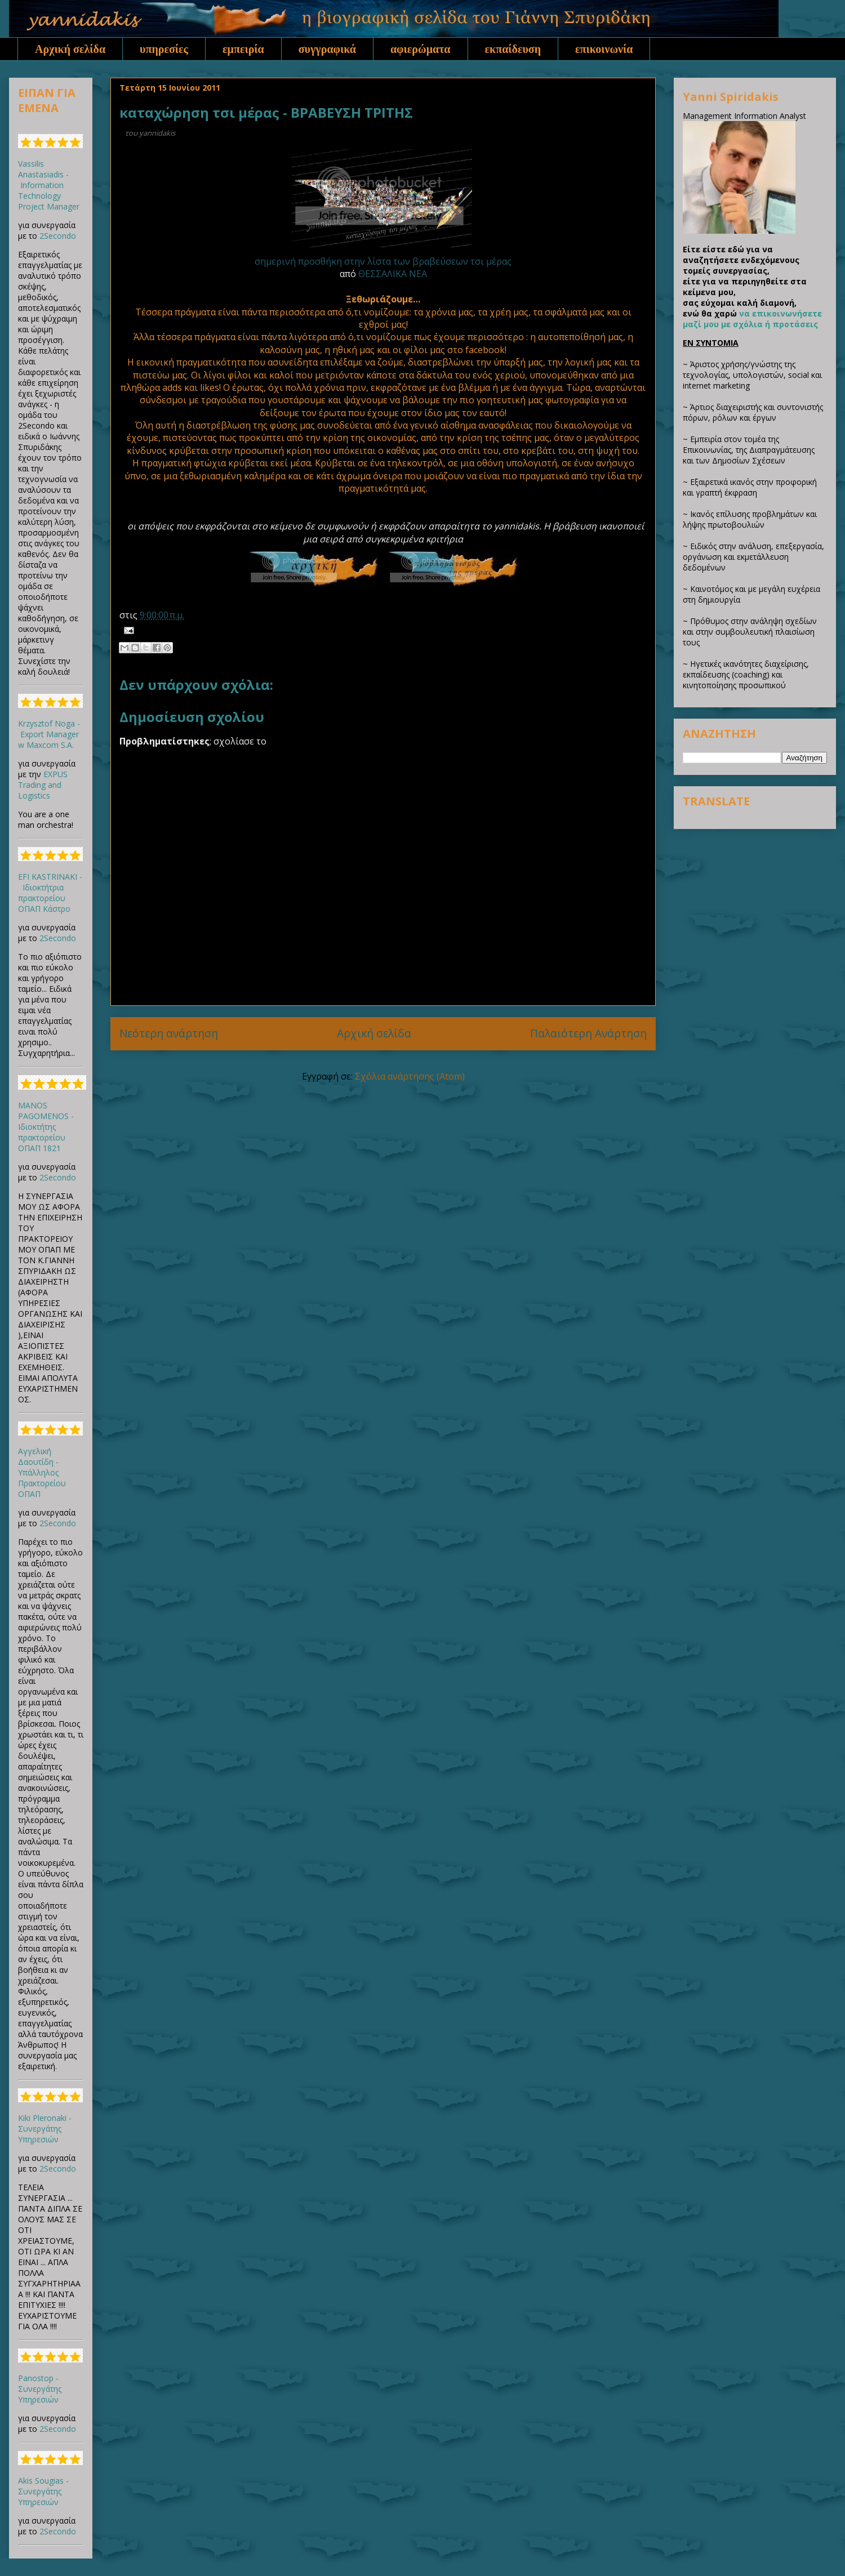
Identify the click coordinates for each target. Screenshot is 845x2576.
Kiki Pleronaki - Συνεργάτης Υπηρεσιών (45, 2129)
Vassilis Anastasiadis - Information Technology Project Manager (48, 185)
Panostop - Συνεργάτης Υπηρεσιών (39, 2389)
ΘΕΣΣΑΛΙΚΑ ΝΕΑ (392, 274)
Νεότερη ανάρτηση (168, 1033)
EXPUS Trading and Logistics (43, 785)
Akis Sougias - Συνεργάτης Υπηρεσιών (43, 2491)
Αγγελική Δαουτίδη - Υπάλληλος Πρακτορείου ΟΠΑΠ (42, 1472)
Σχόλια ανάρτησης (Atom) (410, 1076)
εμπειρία (243, 49)
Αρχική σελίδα (70, 49)
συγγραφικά (327, 49)
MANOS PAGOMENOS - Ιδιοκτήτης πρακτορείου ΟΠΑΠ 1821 (46, 1126)
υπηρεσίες (164, 49)
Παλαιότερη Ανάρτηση (588, 1033)
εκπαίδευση (513, 49)
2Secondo (57, 235)
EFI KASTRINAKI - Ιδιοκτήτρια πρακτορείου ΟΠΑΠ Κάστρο (50, 892)
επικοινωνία (604, 49)
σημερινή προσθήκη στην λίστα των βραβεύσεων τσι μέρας (383, 261)
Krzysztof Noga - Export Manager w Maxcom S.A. (49, 734)
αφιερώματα (420, 49)
